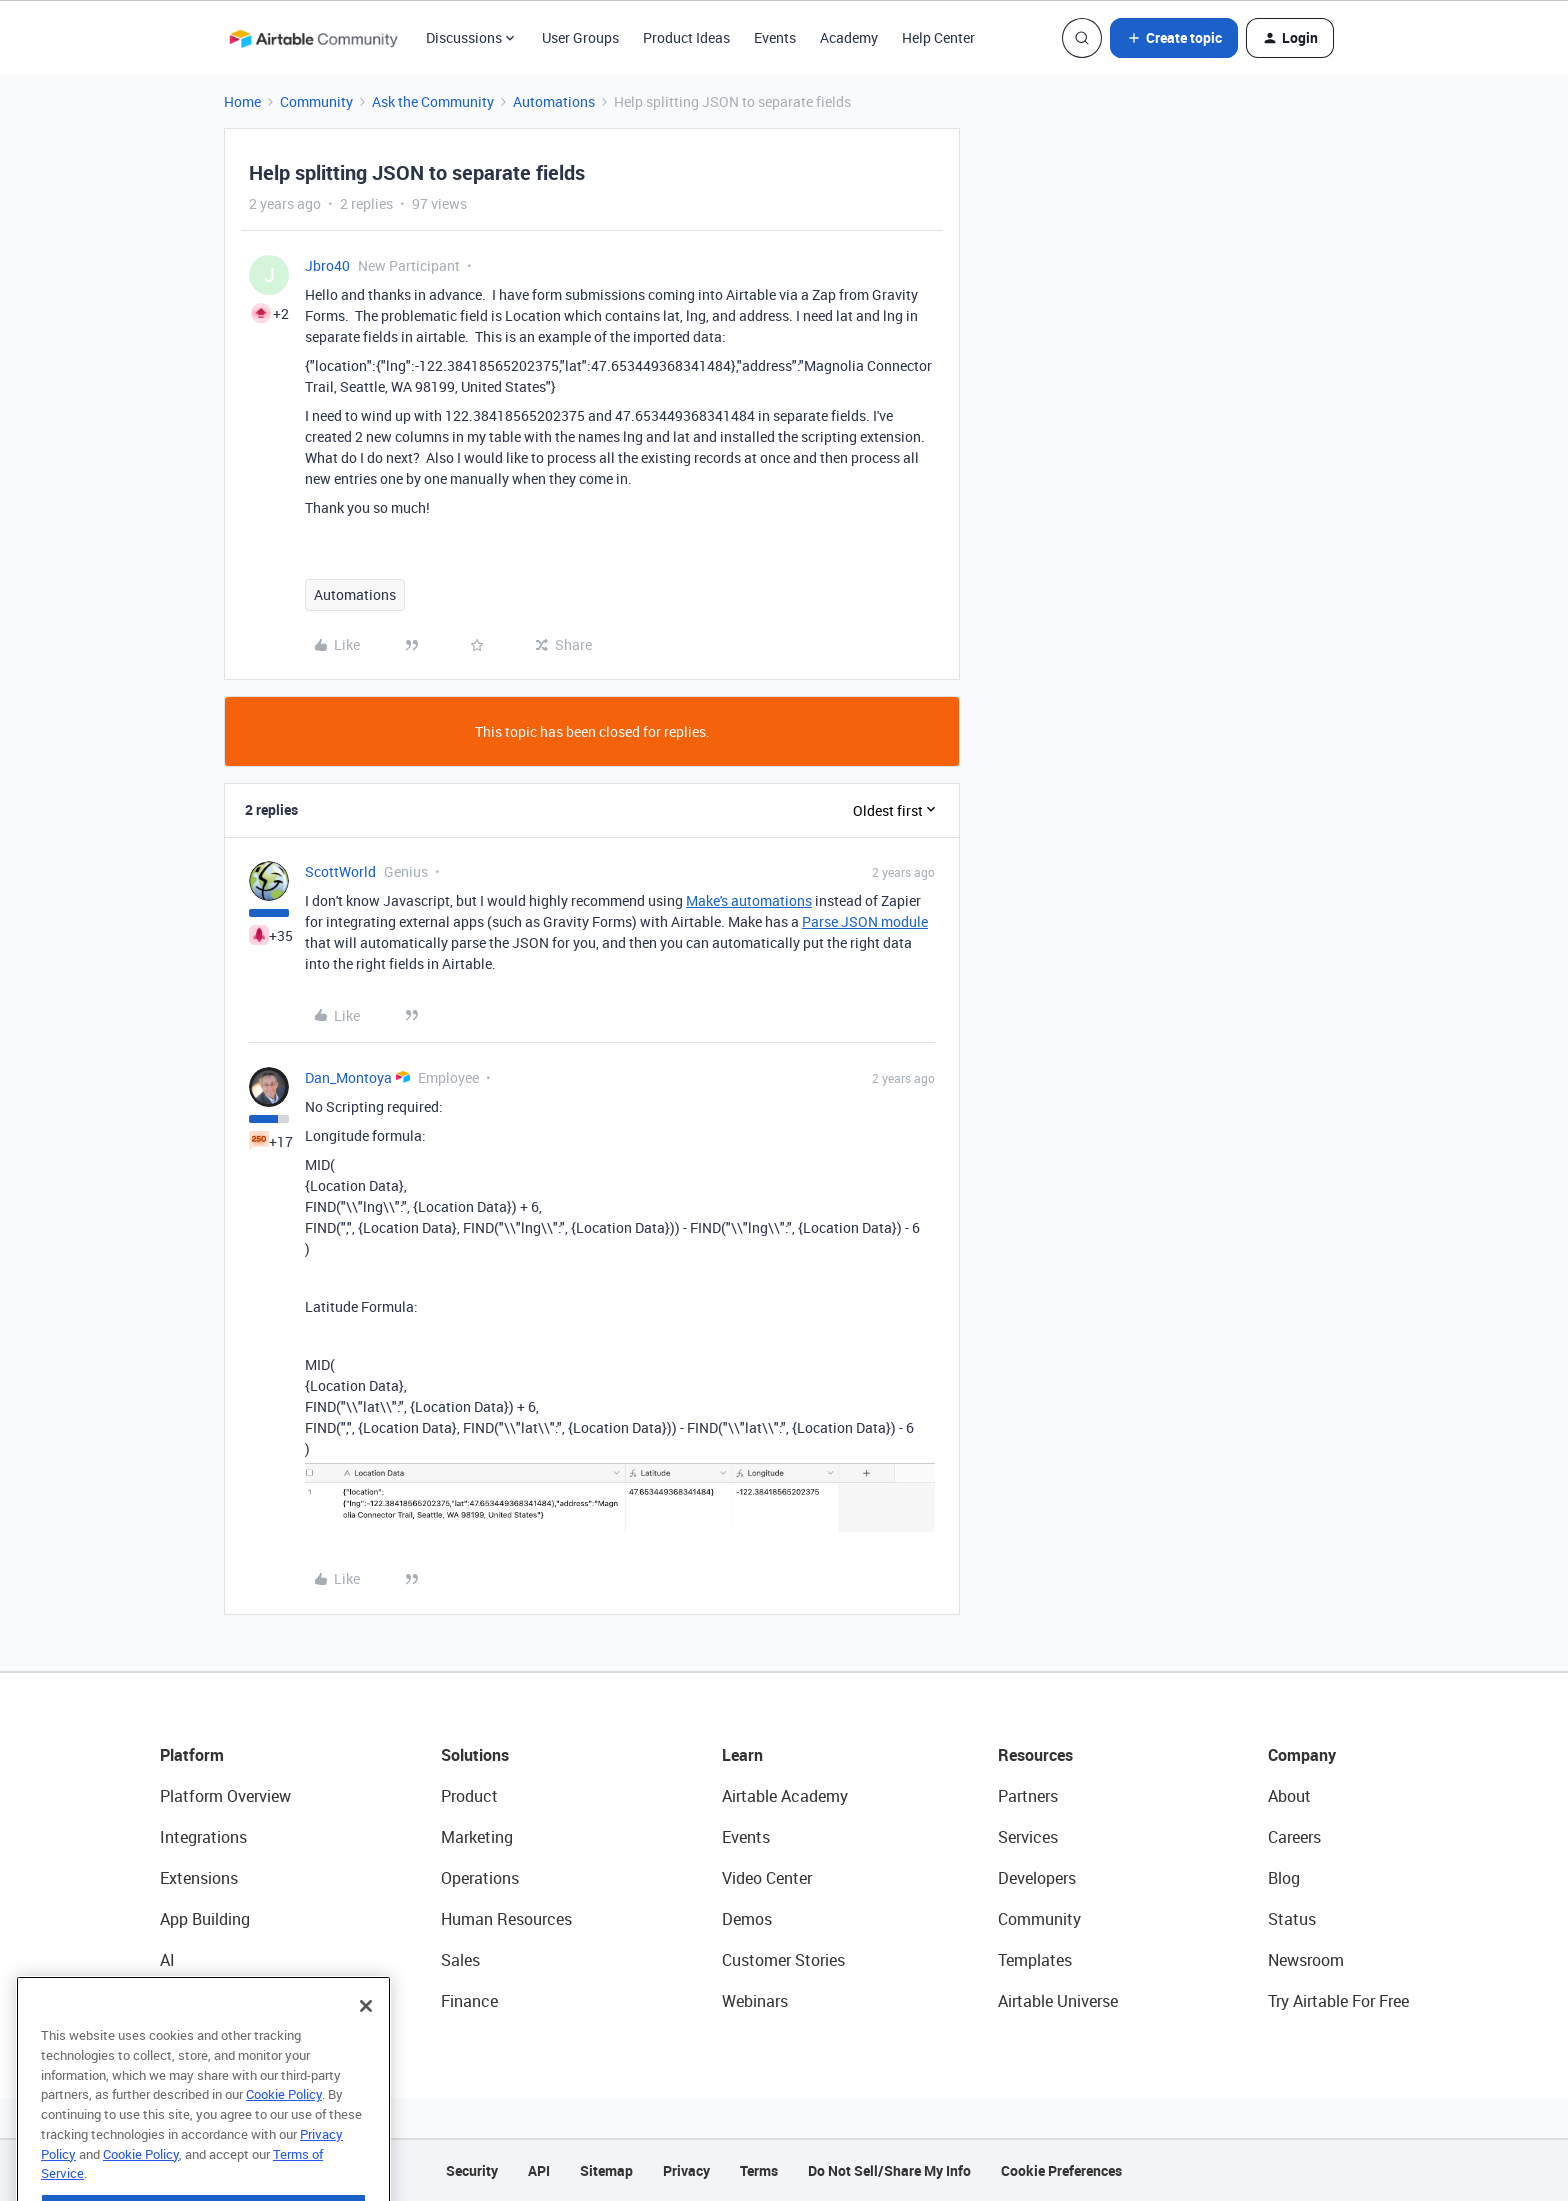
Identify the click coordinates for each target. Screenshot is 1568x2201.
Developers (1037, 1878)
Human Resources (506, 1919)
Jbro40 (327, 265)
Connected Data (218, 2001)
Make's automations (749, 900)
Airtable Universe (1058, 2001)
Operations (480, 1878)
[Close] (366, 2047)
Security (472, 2170)
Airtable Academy (785, 1796)
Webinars (755, 2001)
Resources (1035, 1755)
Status (1292, 1919)
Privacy (686, 2170)
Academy (849, 37)
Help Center (938, 37)
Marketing (477, 1837)
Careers (1294, 1837)
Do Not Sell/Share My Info (889, 2170)
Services (1028, 1837)
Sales (460, 1960)
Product (469, 1796)
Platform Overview (225, 1796)
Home (242, 101)
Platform (192, 1755)
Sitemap (606, 2170)
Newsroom (1306, 1960)
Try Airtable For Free (1338, 2001)
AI (167, 1960)
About (1289, 1796)
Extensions (199, 1878)
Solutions (475, 1755)
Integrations (203, 1837)
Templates (1035, 1960)
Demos (747, 1919)
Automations (554, 101)
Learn (742, 1755)
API (539, 2170)
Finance (469, 2001)
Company (1302, 1755)
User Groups (580, 37)
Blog (1284, 1878)
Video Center (767, 1878)
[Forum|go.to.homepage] (313, 38)
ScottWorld (340, 871)
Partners (1028, 1796)
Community (316, 101)
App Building (205, 1919)
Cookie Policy (284, 2135)
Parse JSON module (865, 921)
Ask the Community (433, 101)
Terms (759, 2170)
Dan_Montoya (348, 1077)
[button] (1174, 38)
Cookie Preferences (1061, 2170)
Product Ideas (686, 37)
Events (775, 37)
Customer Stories (783, 1960)
